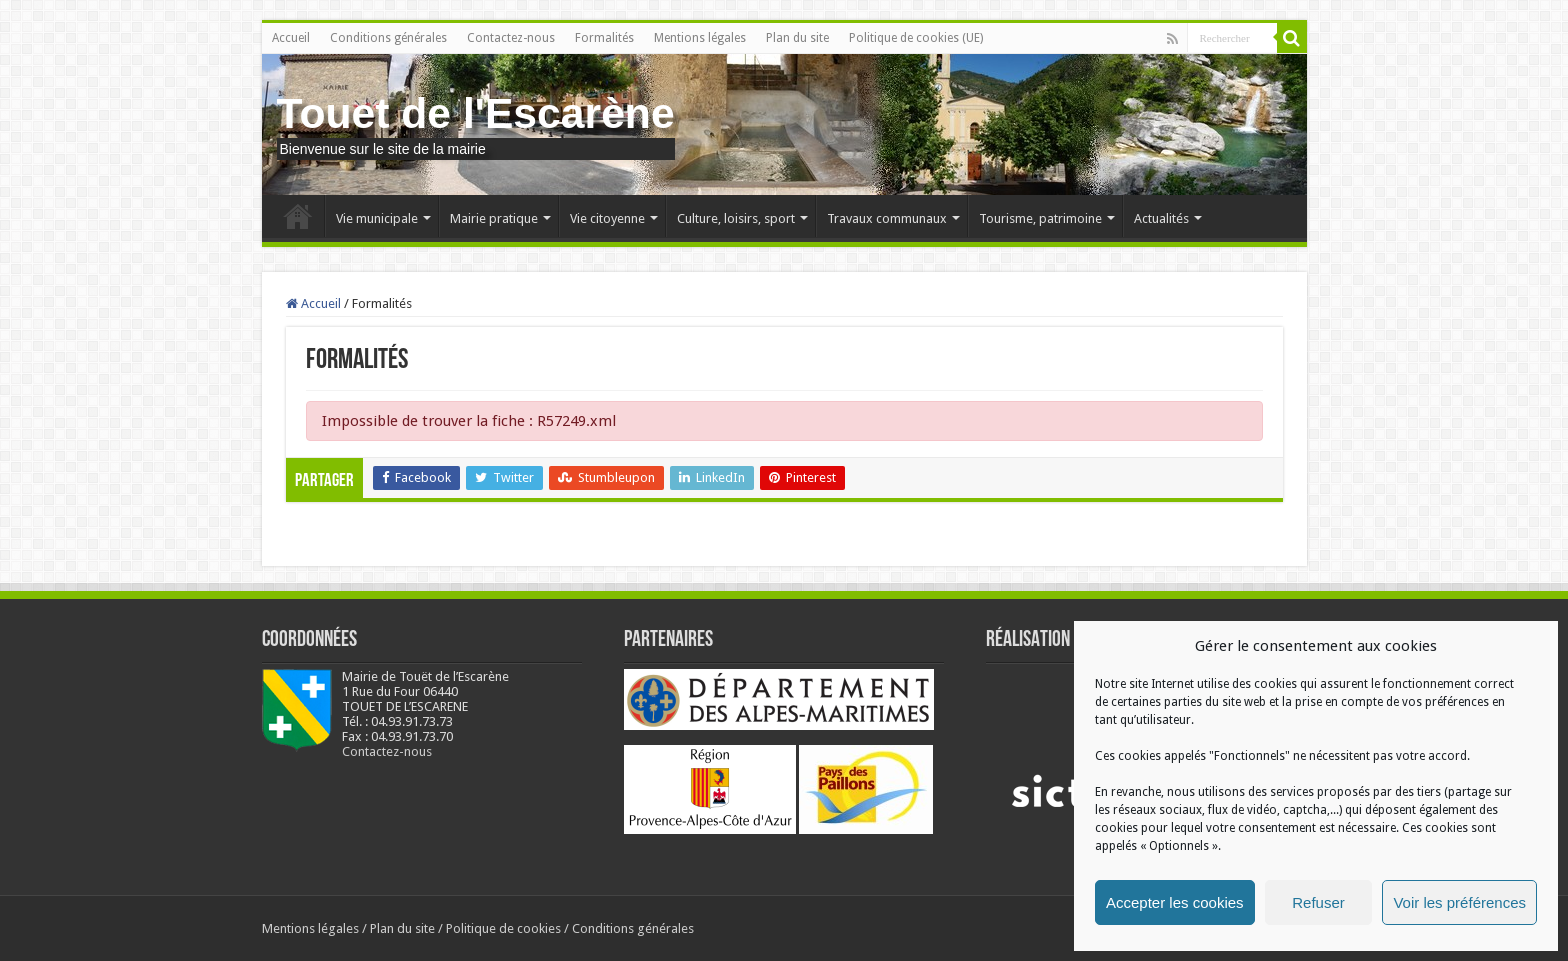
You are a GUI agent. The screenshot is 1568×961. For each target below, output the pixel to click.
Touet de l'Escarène (476, 113)
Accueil (291, 38)
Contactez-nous (511, 38)
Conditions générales (388, 38)
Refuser (1318, 902)
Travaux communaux (887, 218)
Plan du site (797, 38)
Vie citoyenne (607, 218)
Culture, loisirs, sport (736, 218)
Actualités (1161, 218)
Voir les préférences (1459, 902)
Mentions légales (700, 38)
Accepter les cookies (1175, 902)
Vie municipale (377, 218)
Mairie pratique (494, 218)
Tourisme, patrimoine (1040, 218)
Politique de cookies (503, 928)
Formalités (604, 38)
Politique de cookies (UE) (916, 38)
